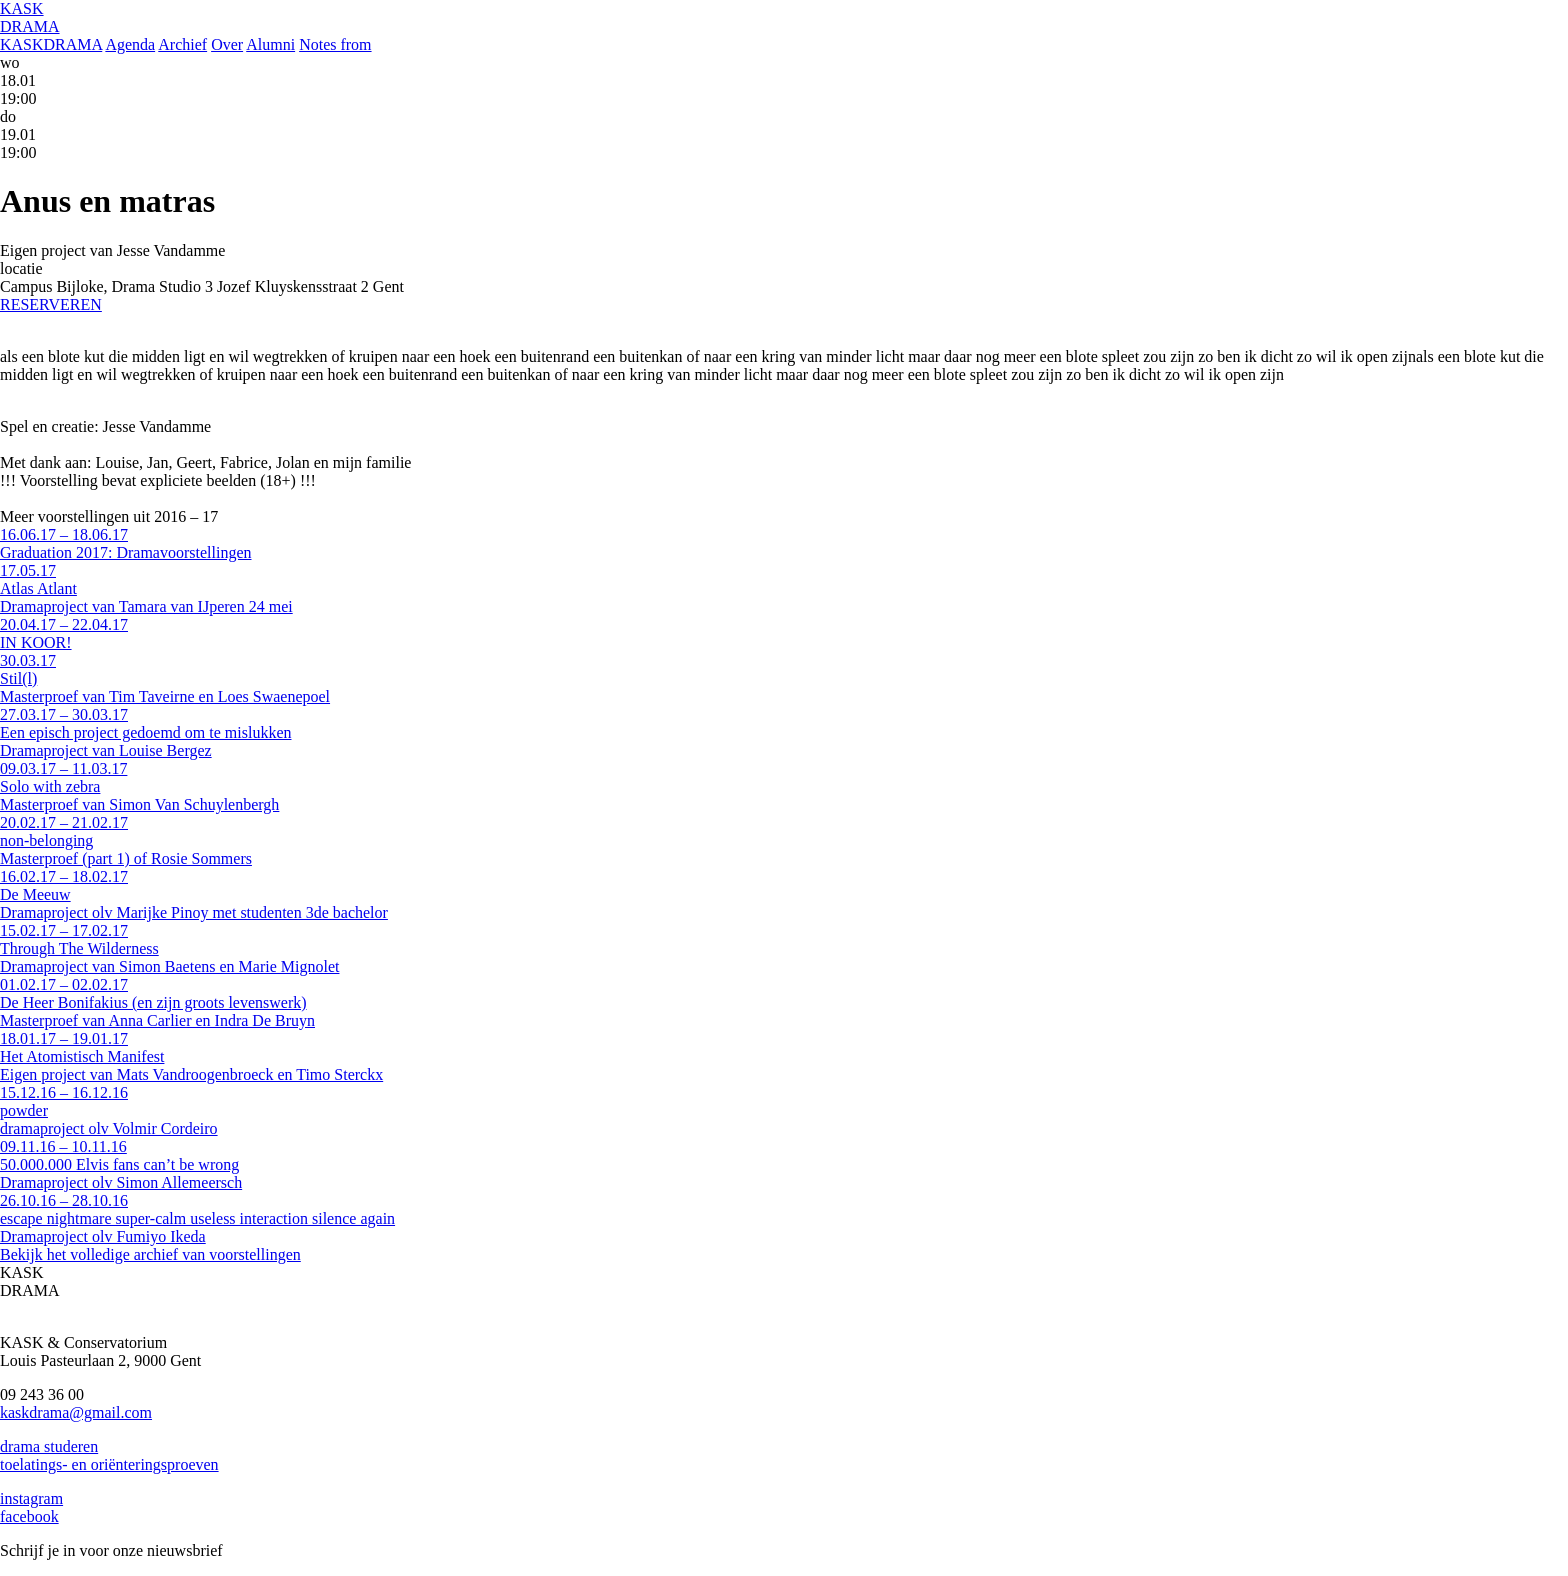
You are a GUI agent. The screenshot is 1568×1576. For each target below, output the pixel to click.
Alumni (270, 44)
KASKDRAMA (51, 44)
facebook (29, 1516)
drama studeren (49, 1446)
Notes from (335, 44)
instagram (31, 1498)
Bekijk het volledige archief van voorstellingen (150, 1254)
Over (227, 44)
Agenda (130, 44)
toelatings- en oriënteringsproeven (109, 1464)
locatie (21, 268)
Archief (182, 44)
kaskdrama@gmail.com (76, 1412)
